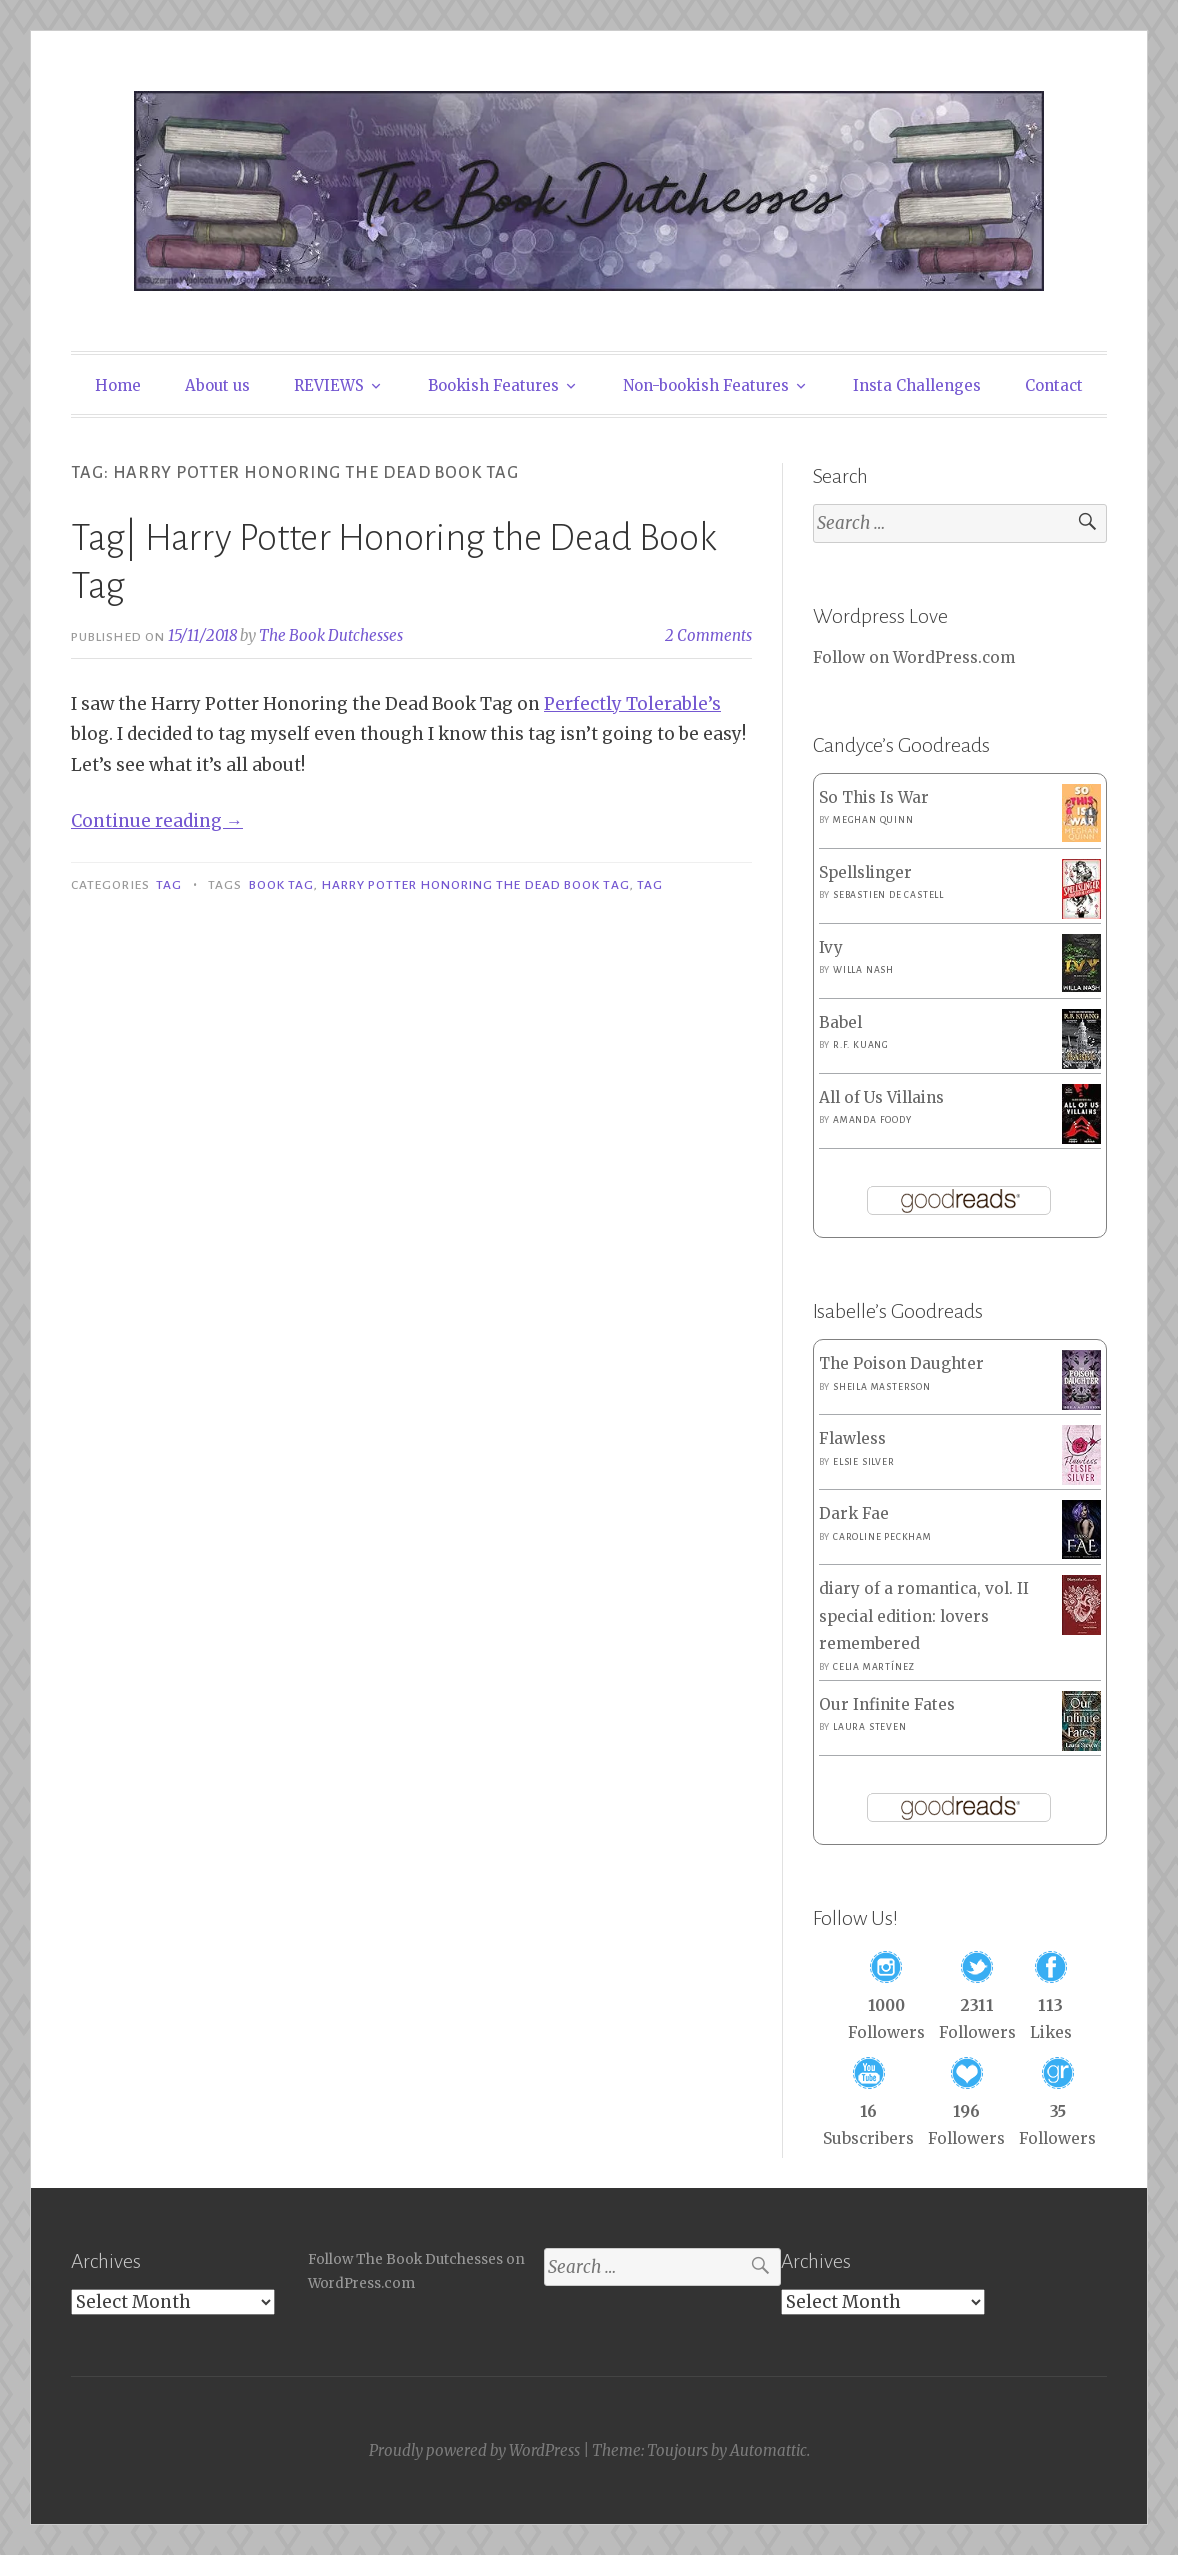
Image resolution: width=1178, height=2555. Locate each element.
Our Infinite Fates (887, 1704)
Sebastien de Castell (888, 895)
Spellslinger (865, 872)
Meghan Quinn (873, 820)
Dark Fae (854, 1513)
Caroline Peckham (882, 1537)
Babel (840, 1022)
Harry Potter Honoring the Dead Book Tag (476, 885)
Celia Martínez (874, 1667)
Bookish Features (493, 385)
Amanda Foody (872, 1120)
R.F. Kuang (861, 1045)
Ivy (831, 947)
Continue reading (157, 821)
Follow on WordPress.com (914, 657)
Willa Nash (863, 970)
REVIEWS (329, 385)
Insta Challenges (917, 385)
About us (217, 385)
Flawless (852, 1438)
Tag (169, 885)
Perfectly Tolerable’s (632, 704)
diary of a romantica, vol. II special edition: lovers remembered (924, 1616)
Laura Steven (870, 1727)
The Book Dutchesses (331, 635)
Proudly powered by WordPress (474, 2450)
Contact (1054, 385)
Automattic (768, 2450)
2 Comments (708, 635)
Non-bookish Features (706, 385)
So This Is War (874, 797)
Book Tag (282, 885)
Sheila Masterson (882, 1387)
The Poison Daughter (901, 1363)
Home (118, 385)
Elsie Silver (864, 1462)
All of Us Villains (881, 1097)
